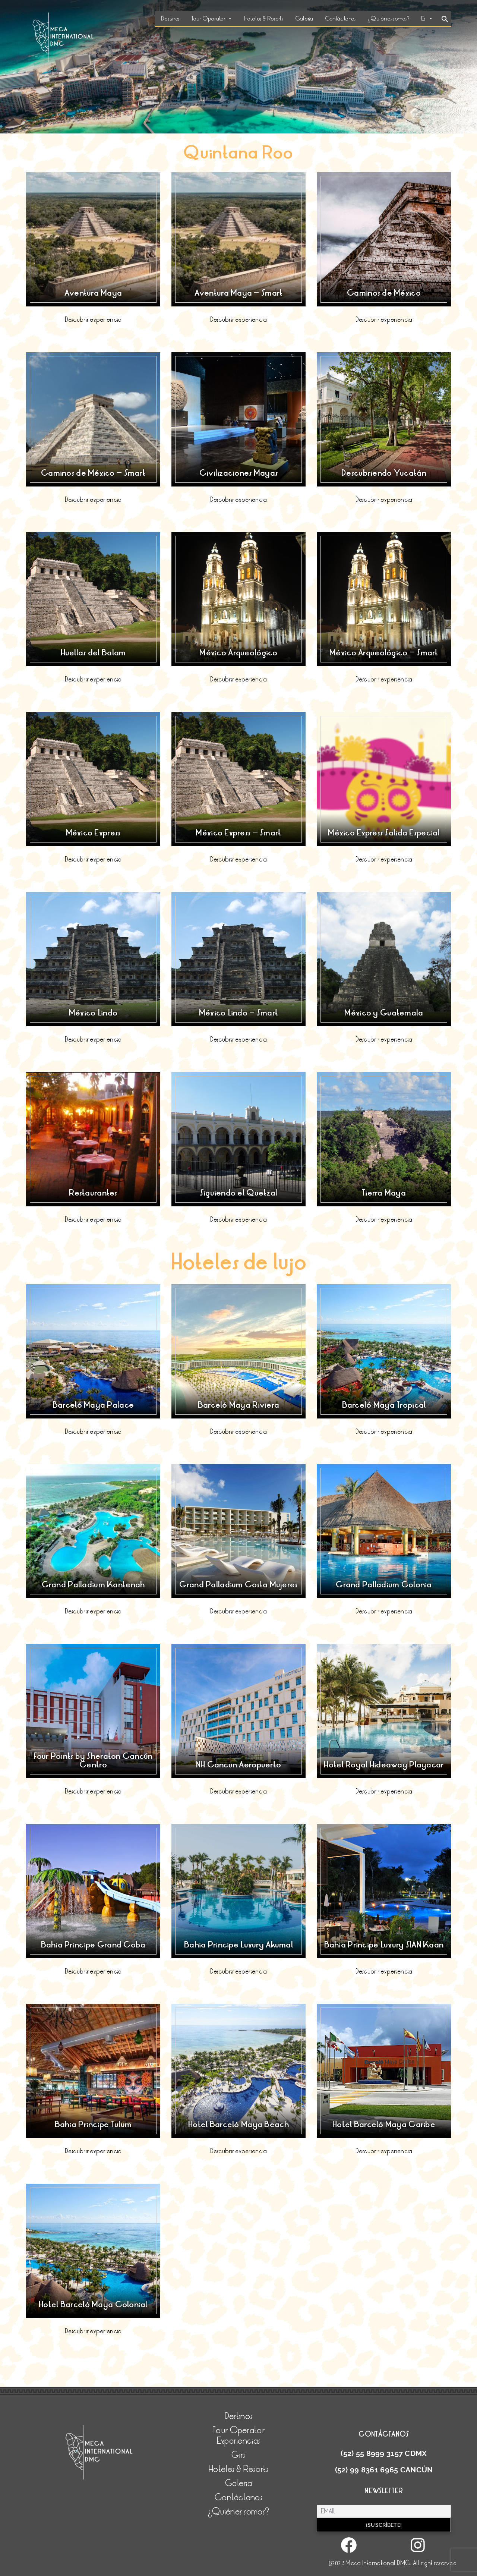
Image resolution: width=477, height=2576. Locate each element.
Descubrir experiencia (93, 320)
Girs (238, 2455)
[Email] (384, 2511)
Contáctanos (340, 18)
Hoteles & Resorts (263, 18)
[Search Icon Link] (445, 19)
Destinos (170, 18)
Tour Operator (212, 18)
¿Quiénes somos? (388, 18)
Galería (304, 18)
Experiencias (238, 2441)
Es (427, 18)
